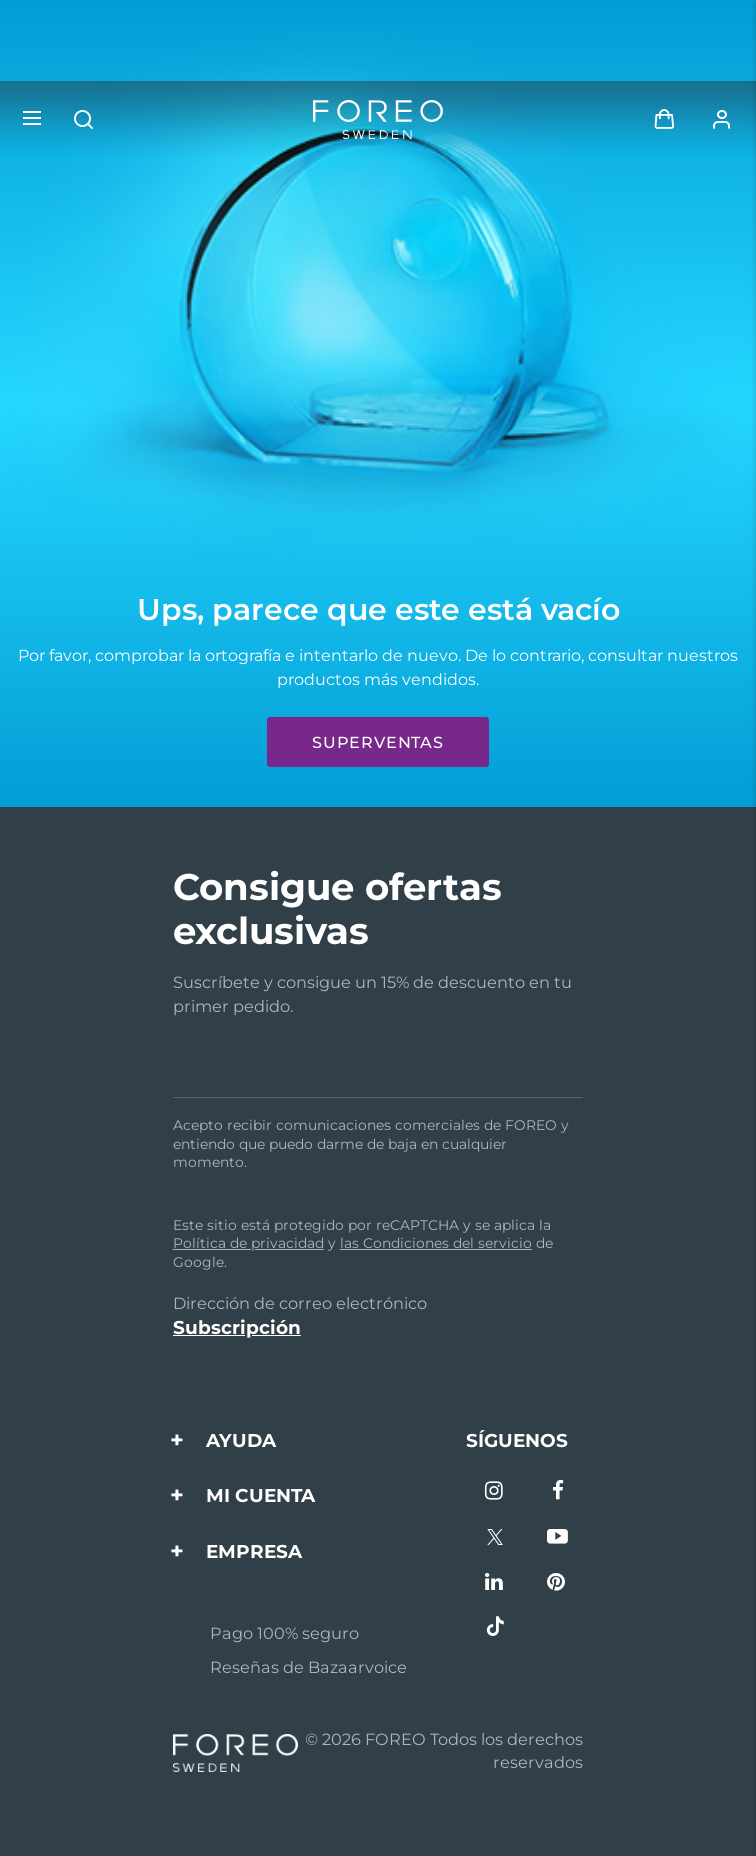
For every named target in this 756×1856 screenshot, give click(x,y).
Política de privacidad (248, 1243)
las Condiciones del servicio (436, 1243)
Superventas (378, 742)
